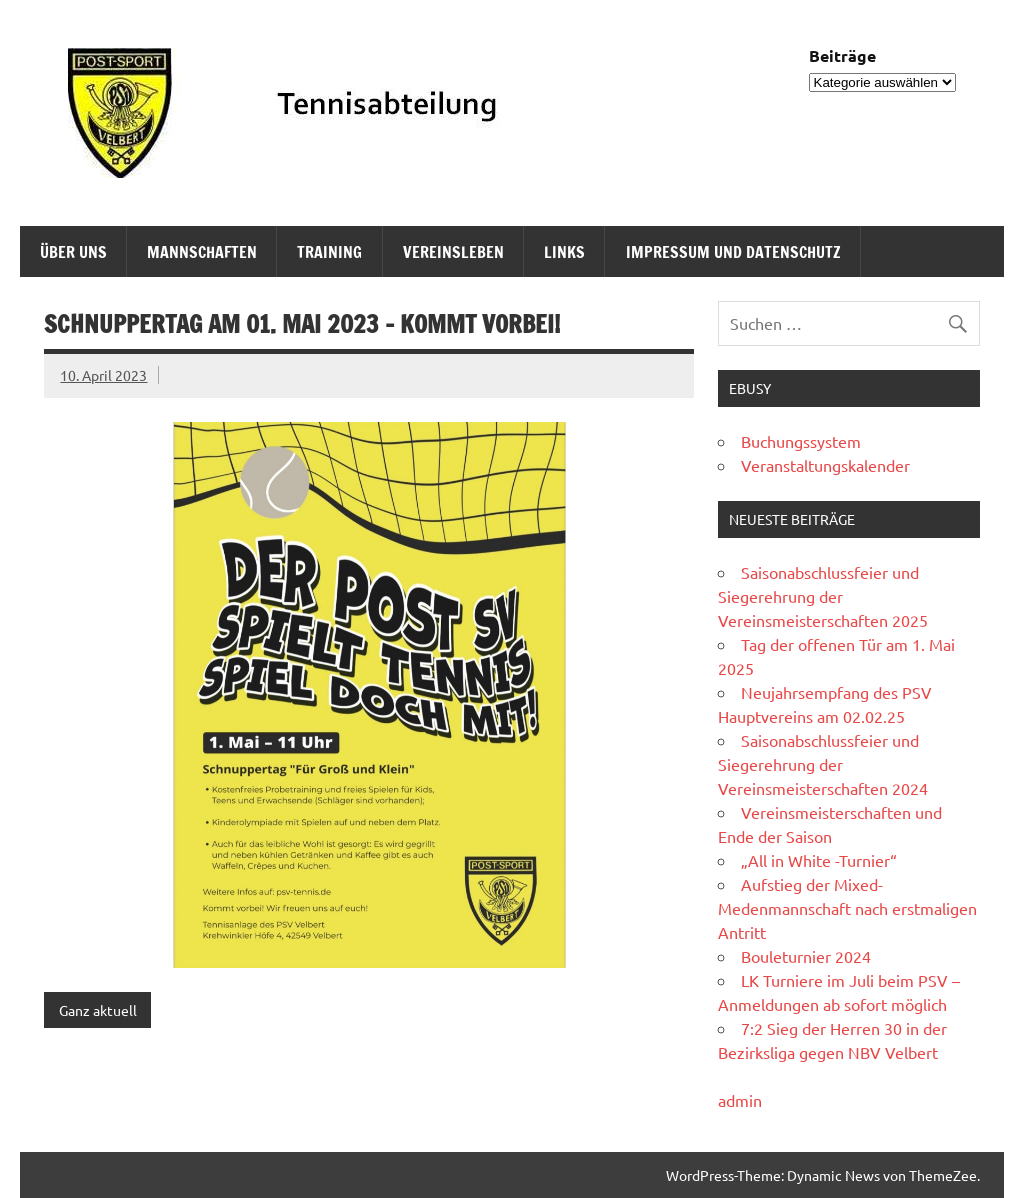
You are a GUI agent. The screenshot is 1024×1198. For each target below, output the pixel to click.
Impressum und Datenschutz (733, 252)
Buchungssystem (801, 441)
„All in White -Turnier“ (819, 860)
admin (740, 1100)
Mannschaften (202, 252)
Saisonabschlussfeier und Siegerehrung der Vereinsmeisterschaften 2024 (823, 764)
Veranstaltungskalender (825, 465)
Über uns (73, 252)
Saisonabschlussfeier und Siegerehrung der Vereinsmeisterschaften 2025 (823, 596)
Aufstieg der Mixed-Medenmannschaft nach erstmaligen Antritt (847, 908)
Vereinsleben (453, 252)
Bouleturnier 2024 (806, 956)
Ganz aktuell (98, 1010)
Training (329, 252)
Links (564, 252)
